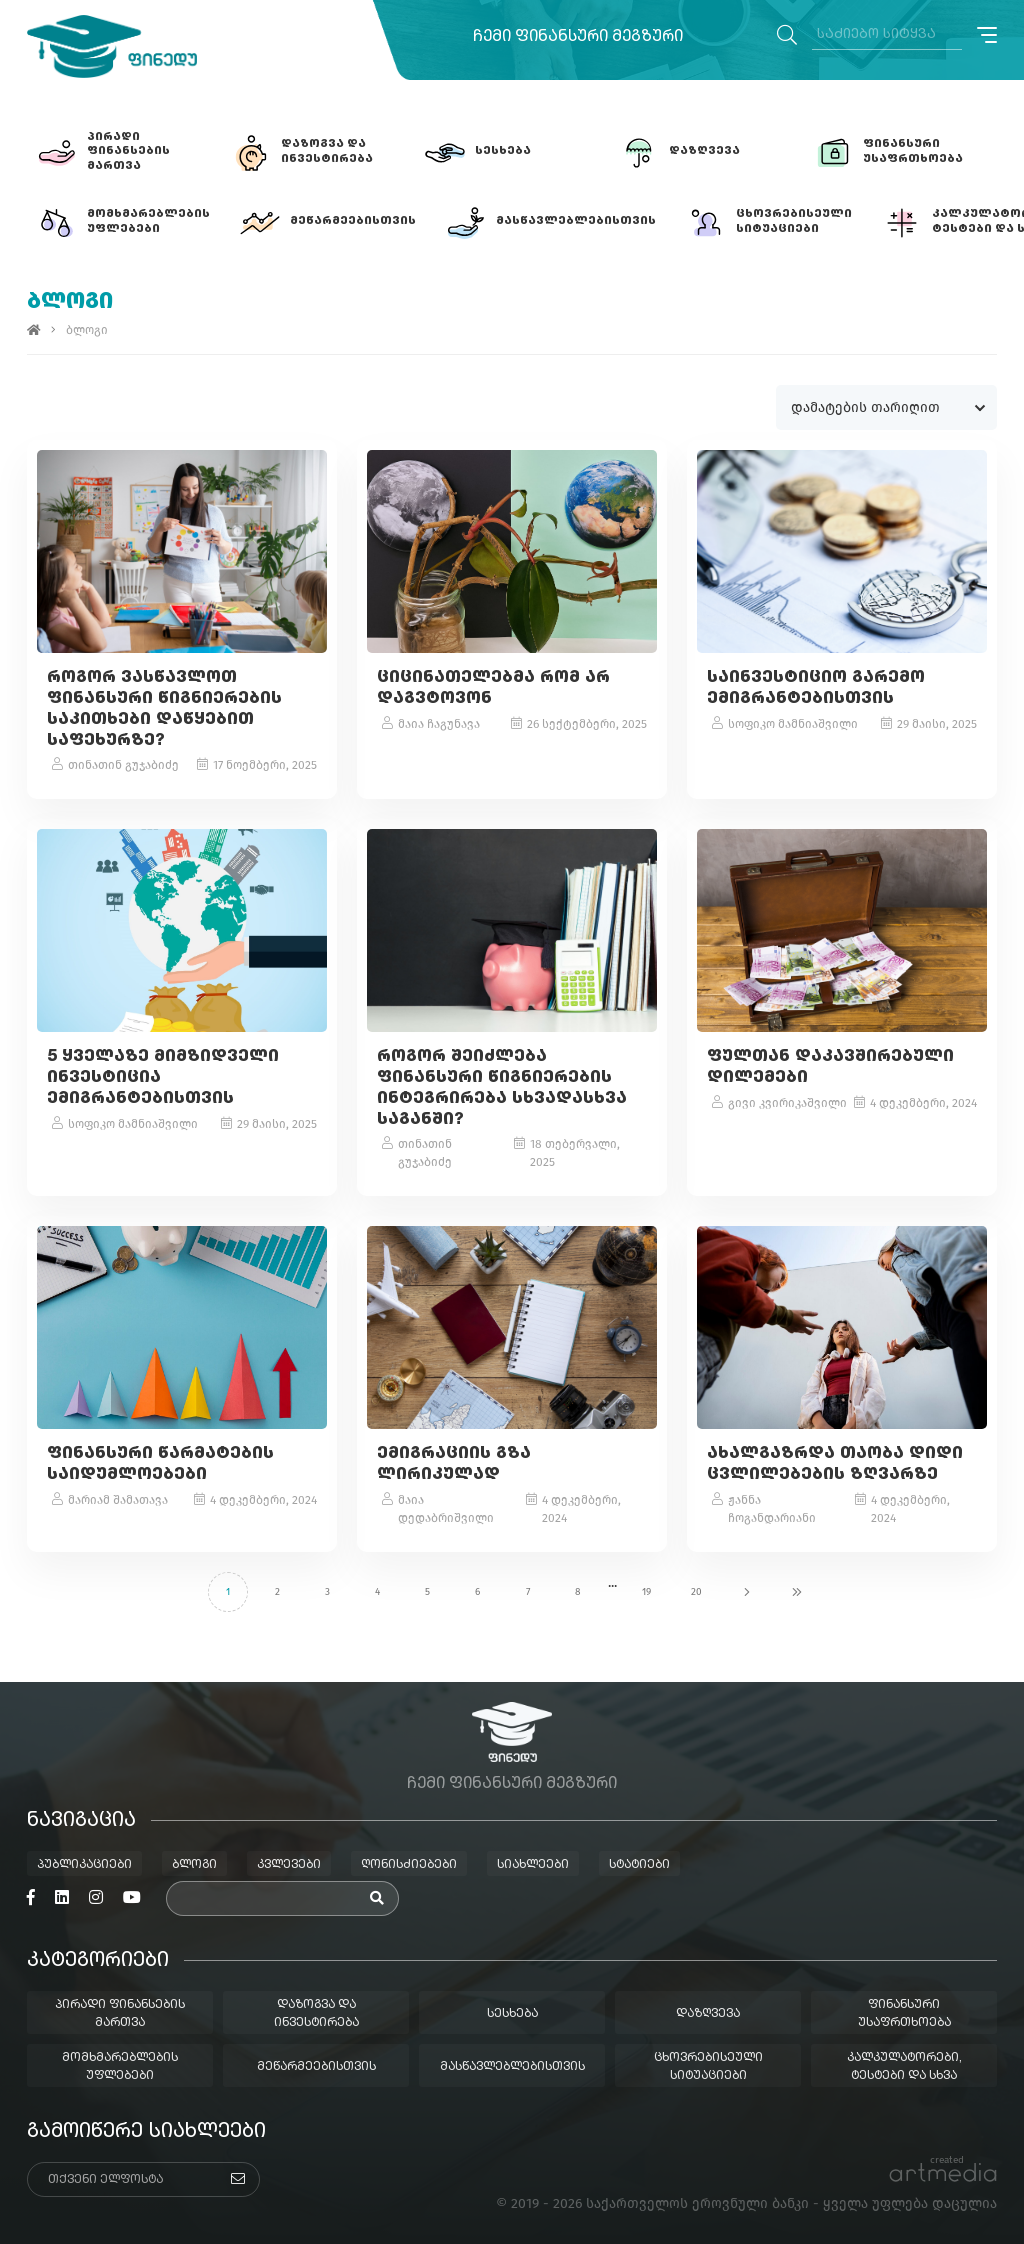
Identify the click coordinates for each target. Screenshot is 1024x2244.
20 (696, 1592)
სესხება (512, 2014)
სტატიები (639, 1865)
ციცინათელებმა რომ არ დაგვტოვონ (493, 688)
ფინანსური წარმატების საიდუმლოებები (160, 1465)
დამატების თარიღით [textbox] (866, 407)
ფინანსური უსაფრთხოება (904, 2014)
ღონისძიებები (409, 1865)
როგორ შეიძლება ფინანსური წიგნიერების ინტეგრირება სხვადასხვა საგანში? (502, 1088)
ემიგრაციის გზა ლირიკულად (454, 1465)
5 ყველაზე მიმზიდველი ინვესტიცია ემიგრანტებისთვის (163, 1078)
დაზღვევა (708, 2014)
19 (646, 1592)
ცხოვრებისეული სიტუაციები (708, 2067)
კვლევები (289, 1865)
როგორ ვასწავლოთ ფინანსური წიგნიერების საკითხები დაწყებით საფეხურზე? (164, 709)
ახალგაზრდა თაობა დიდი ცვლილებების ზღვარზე (835, 1465)
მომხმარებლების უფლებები (120, 2067)
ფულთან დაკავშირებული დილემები (830, 1067)
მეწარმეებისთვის (316, 2067)
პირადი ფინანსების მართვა (120, 2014)
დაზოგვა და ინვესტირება (316, 2014)
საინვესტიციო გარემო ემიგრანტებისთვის (816, 688)
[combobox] (887, 407)
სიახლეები (533, 1865)
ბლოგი (194, 1865)
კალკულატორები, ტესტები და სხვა (904, 2067)
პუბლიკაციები (84, 1865)
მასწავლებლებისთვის (512, 2067)
